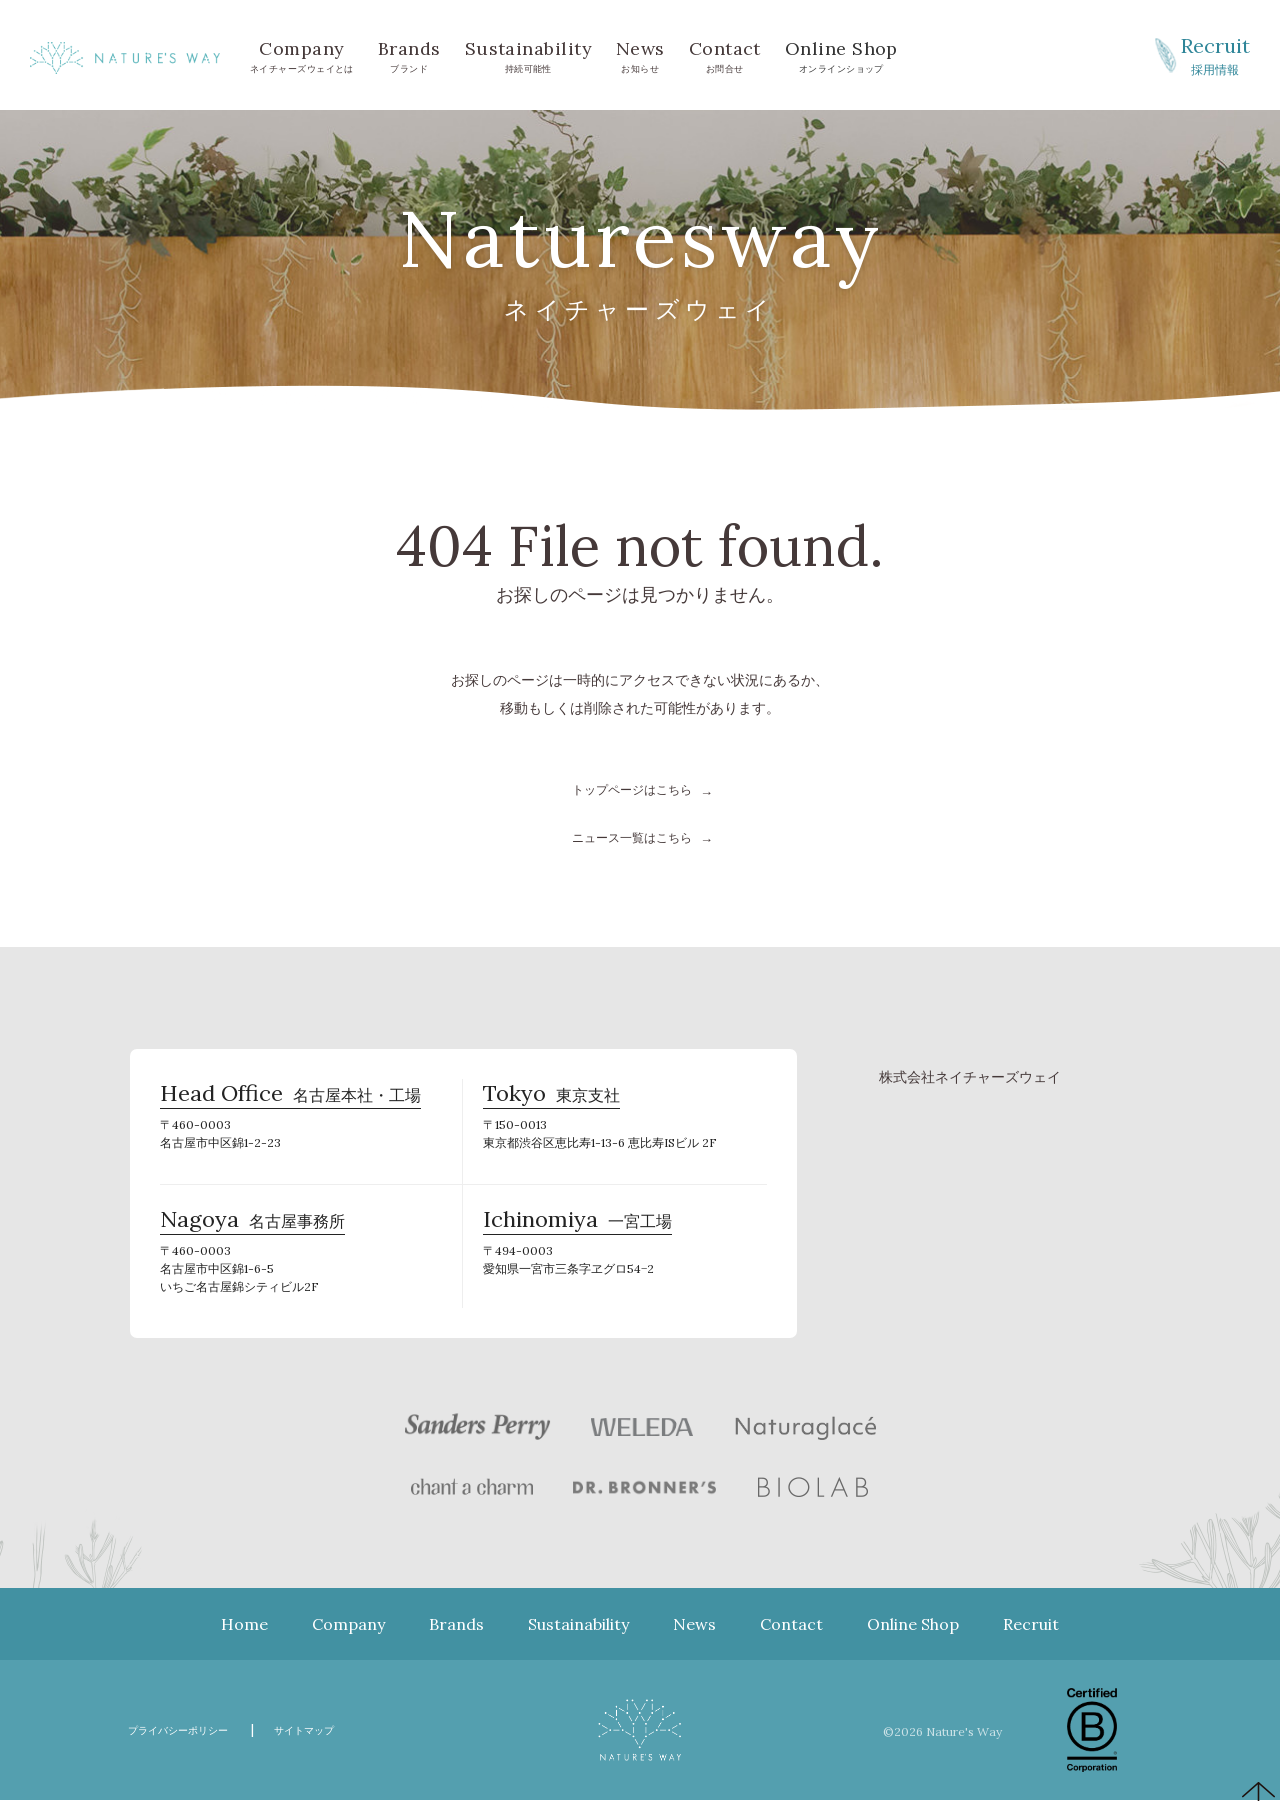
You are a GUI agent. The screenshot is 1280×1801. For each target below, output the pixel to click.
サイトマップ (343, 1730)
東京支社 (551, 1104)
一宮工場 (577, 1230)
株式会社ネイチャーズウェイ (970, 1077)
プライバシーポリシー (193, 1730)
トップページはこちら (632, 789)
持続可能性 (528, 54)
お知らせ (640, 54)
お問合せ (725, 54)
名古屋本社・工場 (290, 1104)
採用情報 (1215, 54)
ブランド (409, 54)
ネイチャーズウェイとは (302, 54)
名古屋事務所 (252, 1230)
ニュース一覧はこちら (632, 837)
